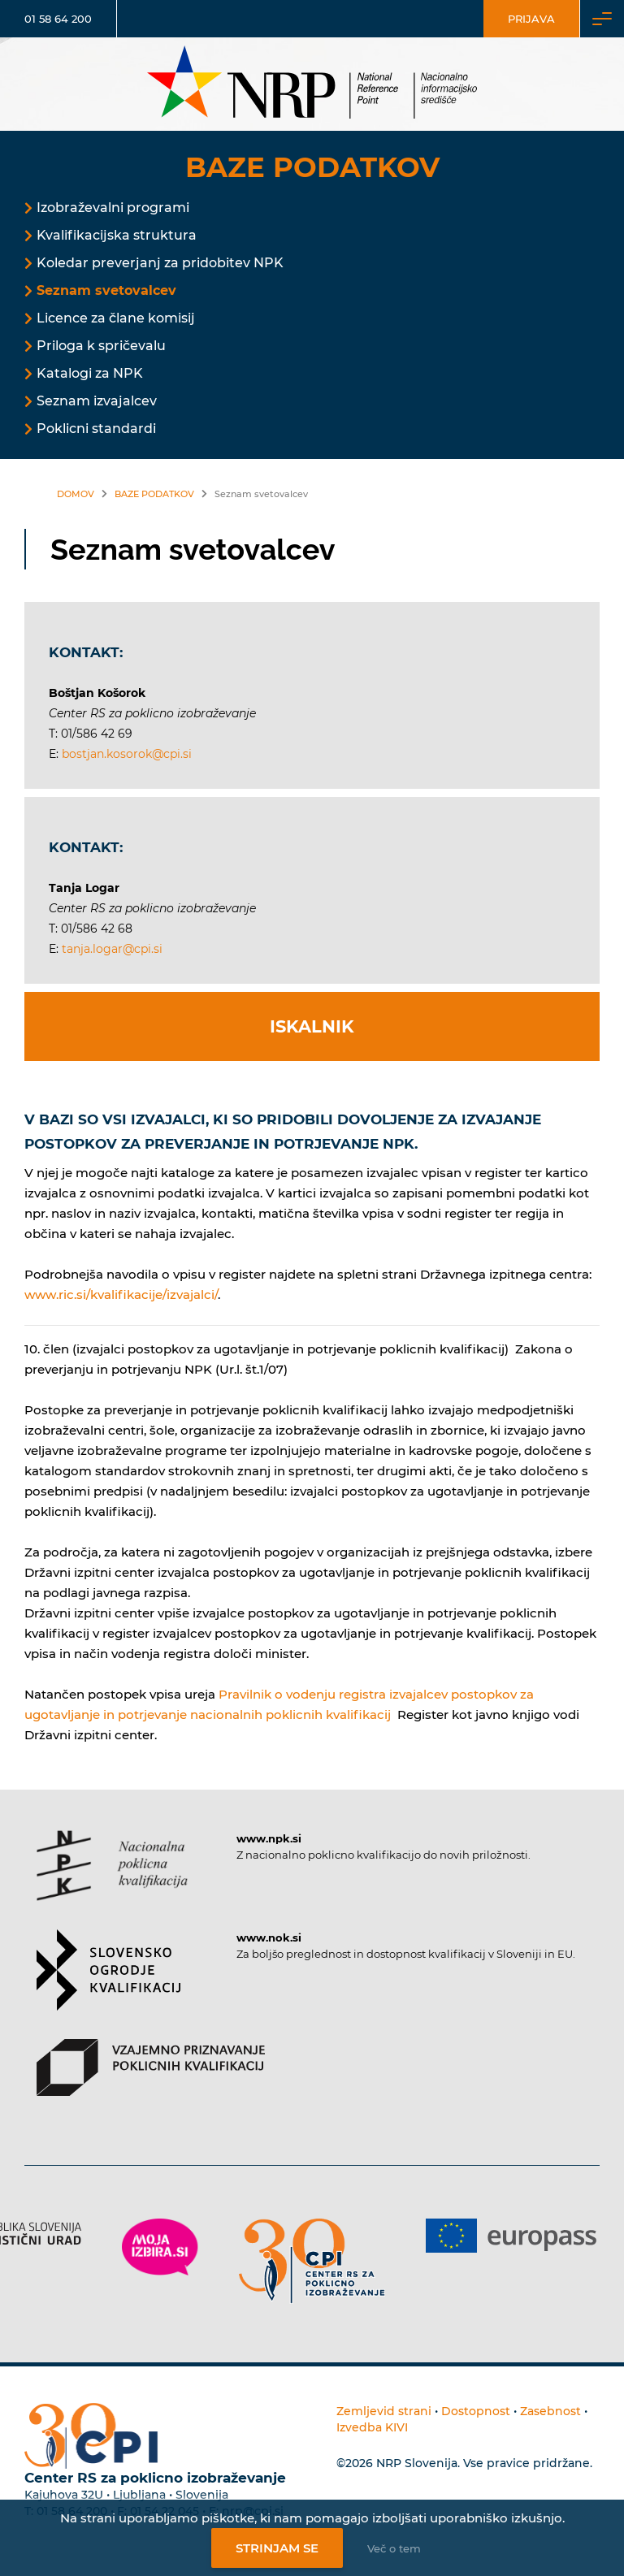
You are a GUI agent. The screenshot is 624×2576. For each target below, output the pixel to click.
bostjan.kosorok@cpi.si (127, 754)
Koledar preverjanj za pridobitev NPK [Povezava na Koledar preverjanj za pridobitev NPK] (160, 263)
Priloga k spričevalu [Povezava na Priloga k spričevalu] (101, 345)
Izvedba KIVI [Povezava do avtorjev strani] (372, 2427)
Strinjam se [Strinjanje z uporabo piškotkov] (277, 2548)
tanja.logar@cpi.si (112, 949)
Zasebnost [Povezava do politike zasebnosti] (550, 2411)
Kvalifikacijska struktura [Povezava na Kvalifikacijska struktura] (117, 235)
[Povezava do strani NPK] (112, 1879)
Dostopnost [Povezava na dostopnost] (475, 2411)
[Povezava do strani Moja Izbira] (160, 2247)
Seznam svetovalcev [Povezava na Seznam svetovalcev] (106, 290)
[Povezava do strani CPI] (312, 2261)
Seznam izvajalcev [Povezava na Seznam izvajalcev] (97, 401)
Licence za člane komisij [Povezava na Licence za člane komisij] (116, 318)
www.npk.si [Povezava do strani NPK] (268, 1838)
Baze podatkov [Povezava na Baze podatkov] (154, 494)
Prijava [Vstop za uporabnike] (531, 18)
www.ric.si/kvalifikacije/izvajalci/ (121, 1294)
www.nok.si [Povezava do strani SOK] (268, 1937)
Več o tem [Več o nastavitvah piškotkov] (394, 2548)
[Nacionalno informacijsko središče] (312, 84)
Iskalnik (312, 1026)
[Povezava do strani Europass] (511, 2235)
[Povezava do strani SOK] (108, 1984)
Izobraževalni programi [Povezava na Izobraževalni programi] (113, 207)
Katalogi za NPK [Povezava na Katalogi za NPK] (90, 373)
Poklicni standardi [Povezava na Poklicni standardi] (96, 428)
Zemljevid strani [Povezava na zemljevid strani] (383, 2411)
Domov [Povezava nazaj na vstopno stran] (75, 494)
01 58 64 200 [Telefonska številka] (58, 18)
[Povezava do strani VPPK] (151, 2081)
